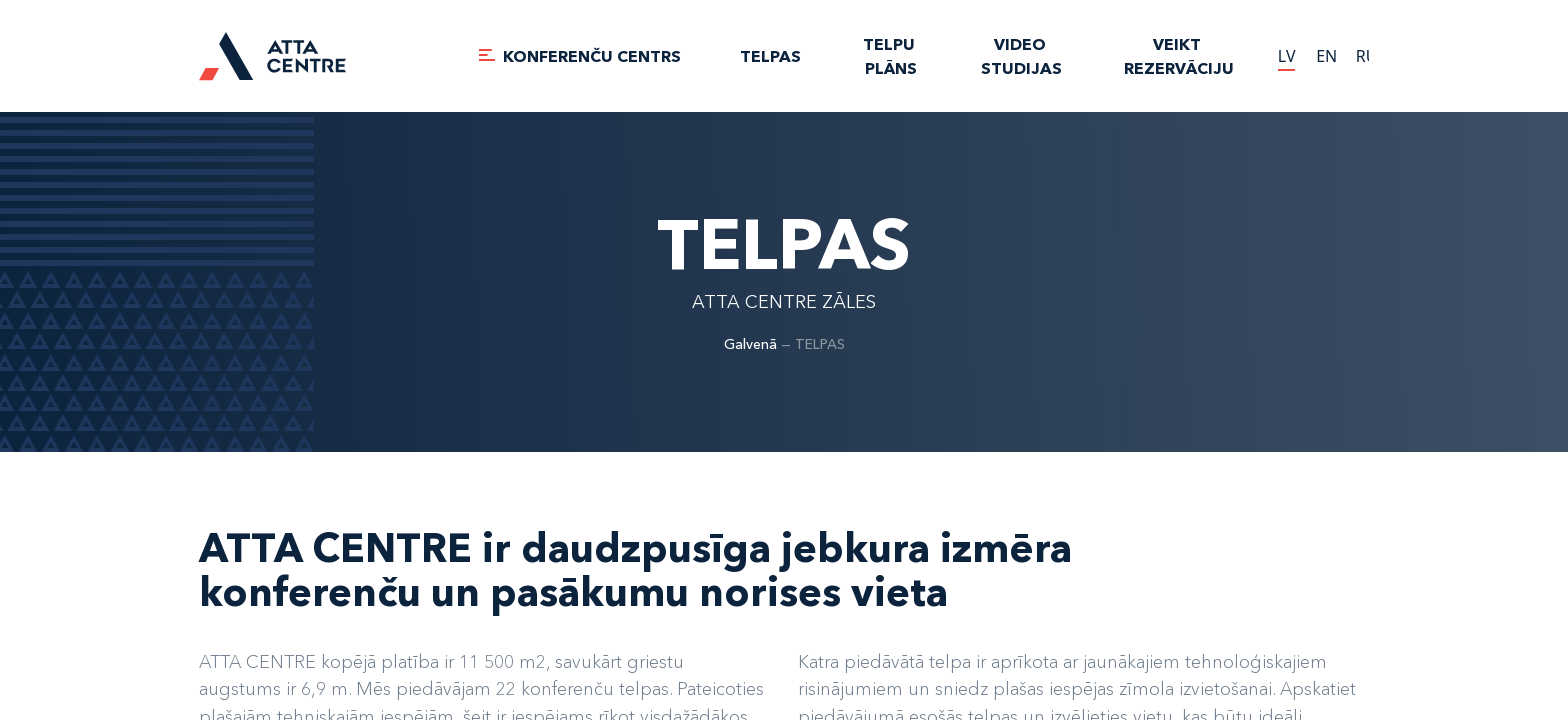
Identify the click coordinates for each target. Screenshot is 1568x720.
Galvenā (750, 344)
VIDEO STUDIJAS (1021, 56)
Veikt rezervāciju (1179, 56)
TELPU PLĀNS (891, 56)
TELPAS (770, 56)
